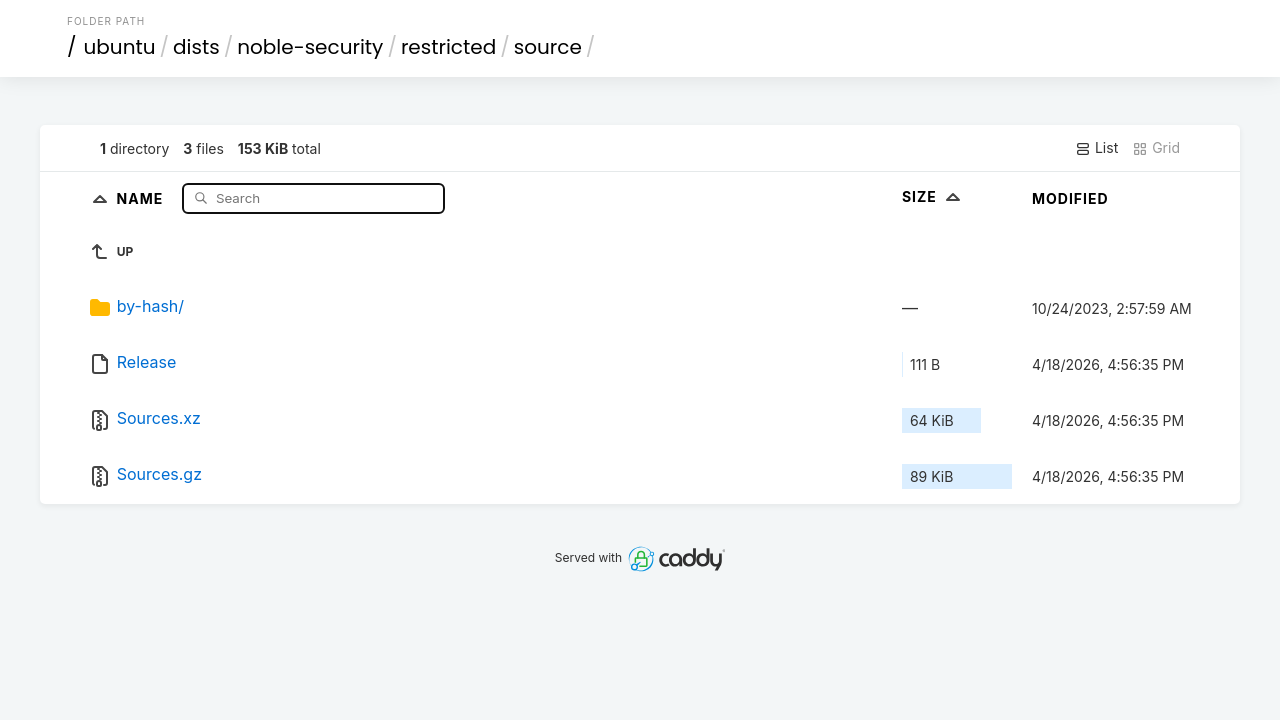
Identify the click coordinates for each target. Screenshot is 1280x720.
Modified (1070, 198)
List (1096, 148)
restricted (448, 47)
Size (933, 196)
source (548, 47)
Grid (1156, 148)
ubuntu (120, 47)
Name (142, 197)
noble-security (310, 47)
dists (196, 47)
